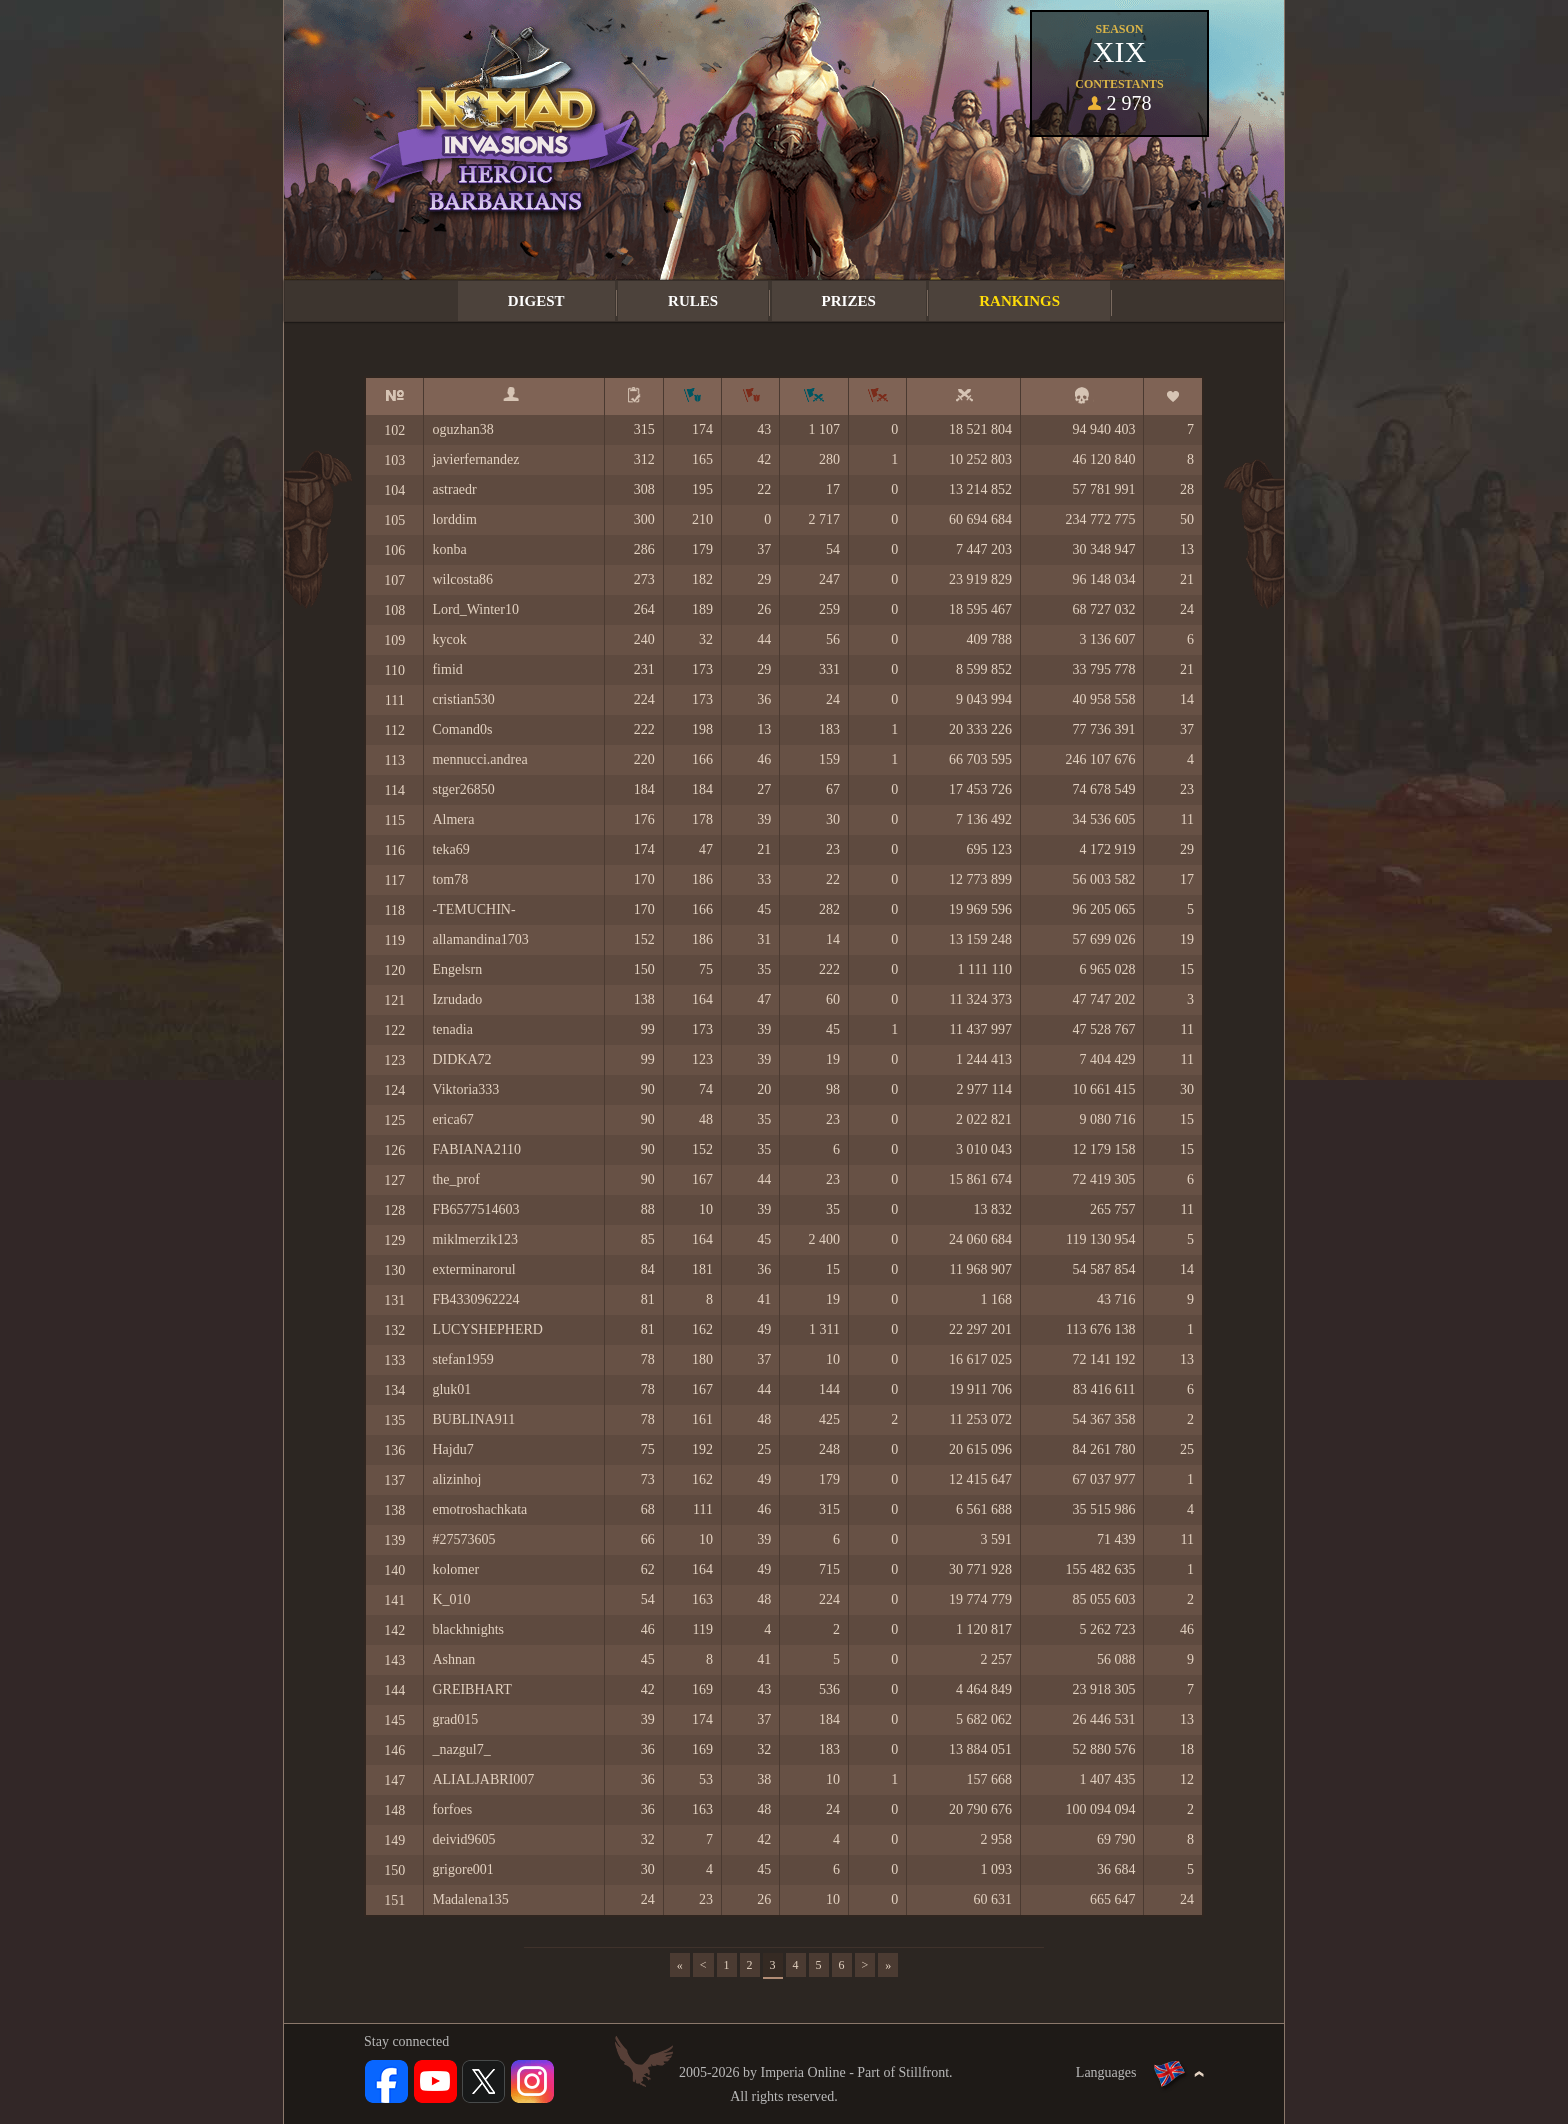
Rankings (1019, 301)
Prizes (849, 301)
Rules (693, 301)
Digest (536, 301)
